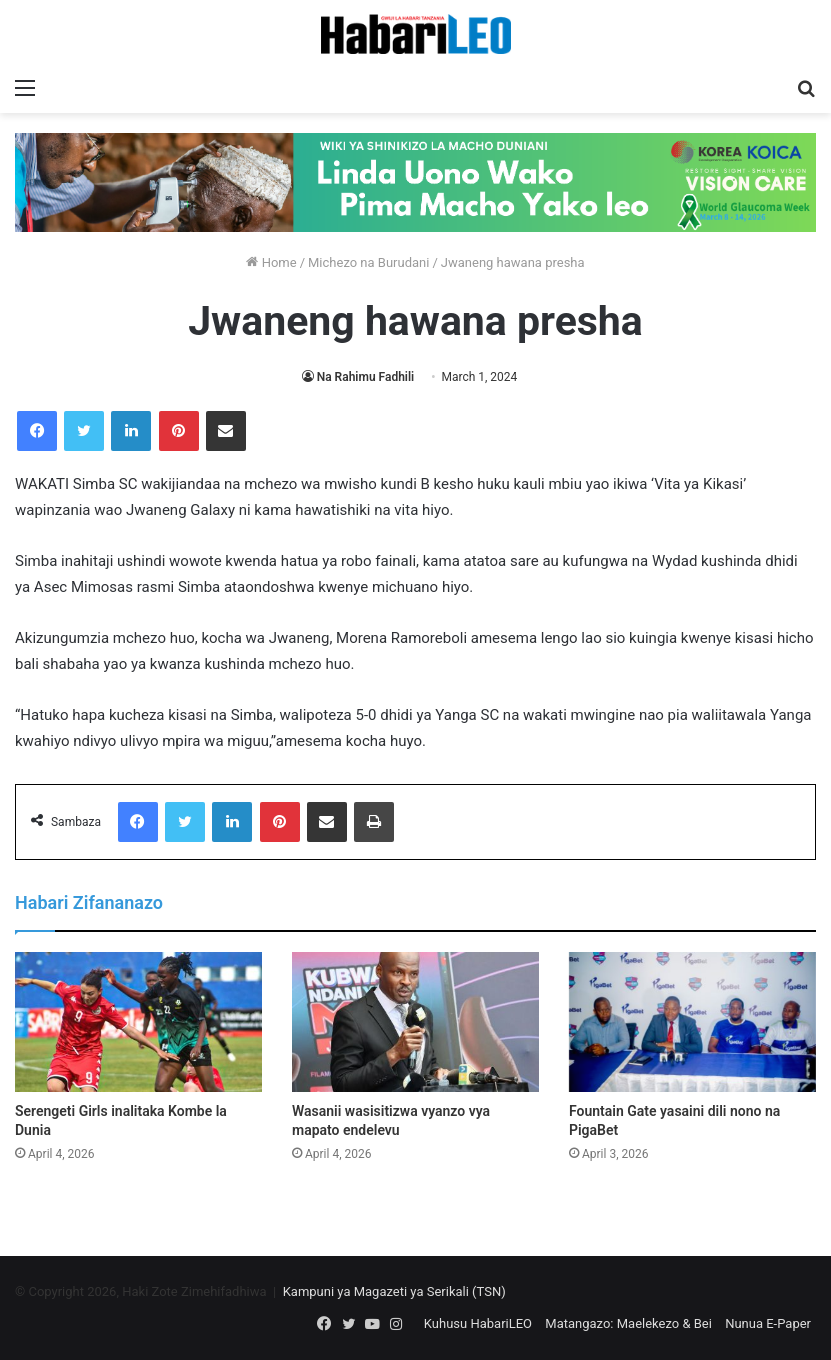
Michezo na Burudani (368, 262)
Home (271, 262)
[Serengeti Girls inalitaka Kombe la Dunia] (138, 1021)
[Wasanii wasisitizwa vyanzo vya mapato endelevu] (415, 1021)
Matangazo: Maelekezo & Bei (628, 1323)
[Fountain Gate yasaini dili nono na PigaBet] (692, 1021)
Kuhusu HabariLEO (478, 1323)
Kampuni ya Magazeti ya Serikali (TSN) (394, 1291)
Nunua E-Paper (768, 1323)
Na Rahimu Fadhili (366, 377)
